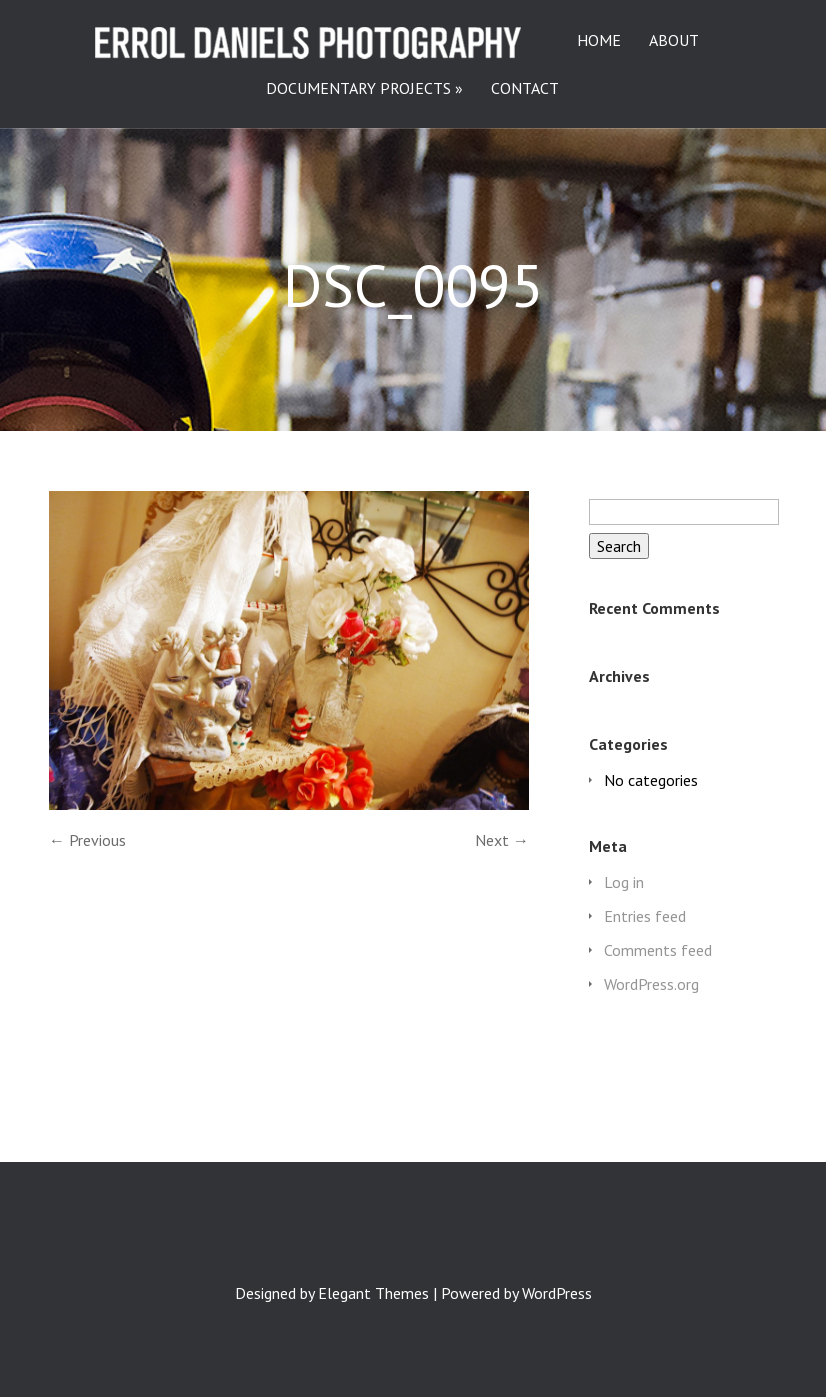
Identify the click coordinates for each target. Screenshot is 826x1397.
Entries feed (645, 916)
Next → (502, 840)
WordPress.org (651, 984)
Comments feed (658, 950)
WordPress (557, 1293)
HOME (599, 41)
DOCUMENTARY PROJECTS (358, 89)
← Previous (87, 840)
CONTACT (525, 89)
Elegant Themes (373, 1293)
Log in (624, 882)
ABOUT (674, 41)
